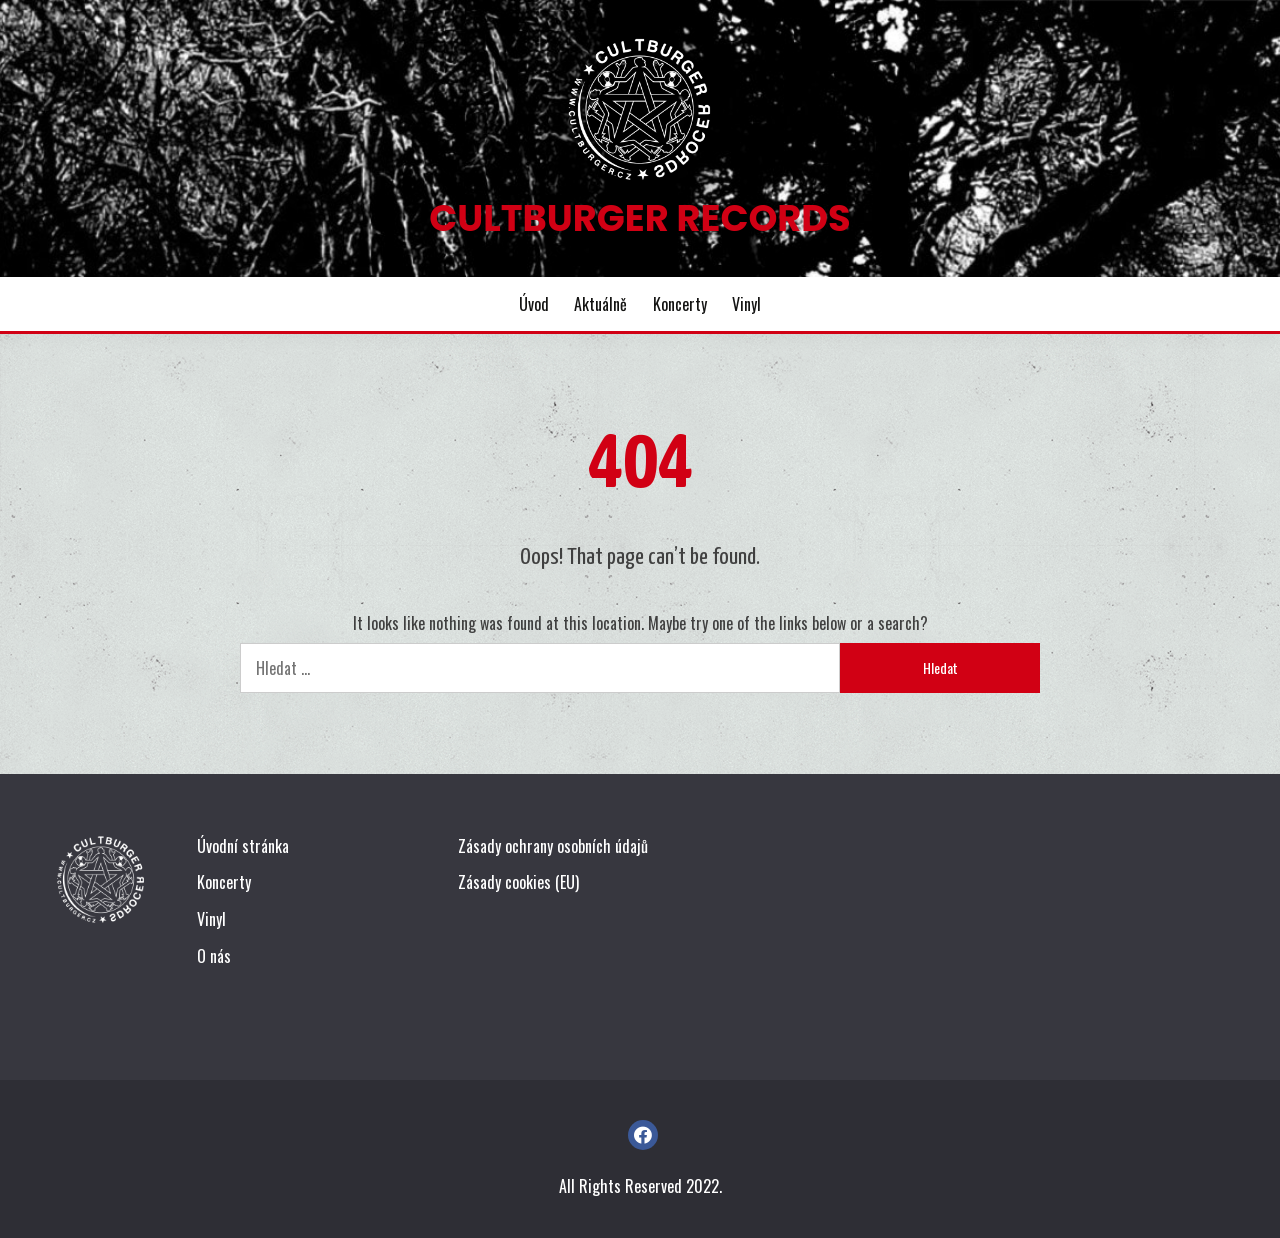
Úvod (534, 304)
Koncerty (680, 304)
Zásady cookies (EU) (518, 882)
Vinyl (746, 304)
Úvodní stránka (243, 846)
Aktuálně (600, 304)
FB (643, 1135)
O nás (214, 956)
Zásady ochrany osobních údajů (553, 846)
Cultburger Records (639, 218)
